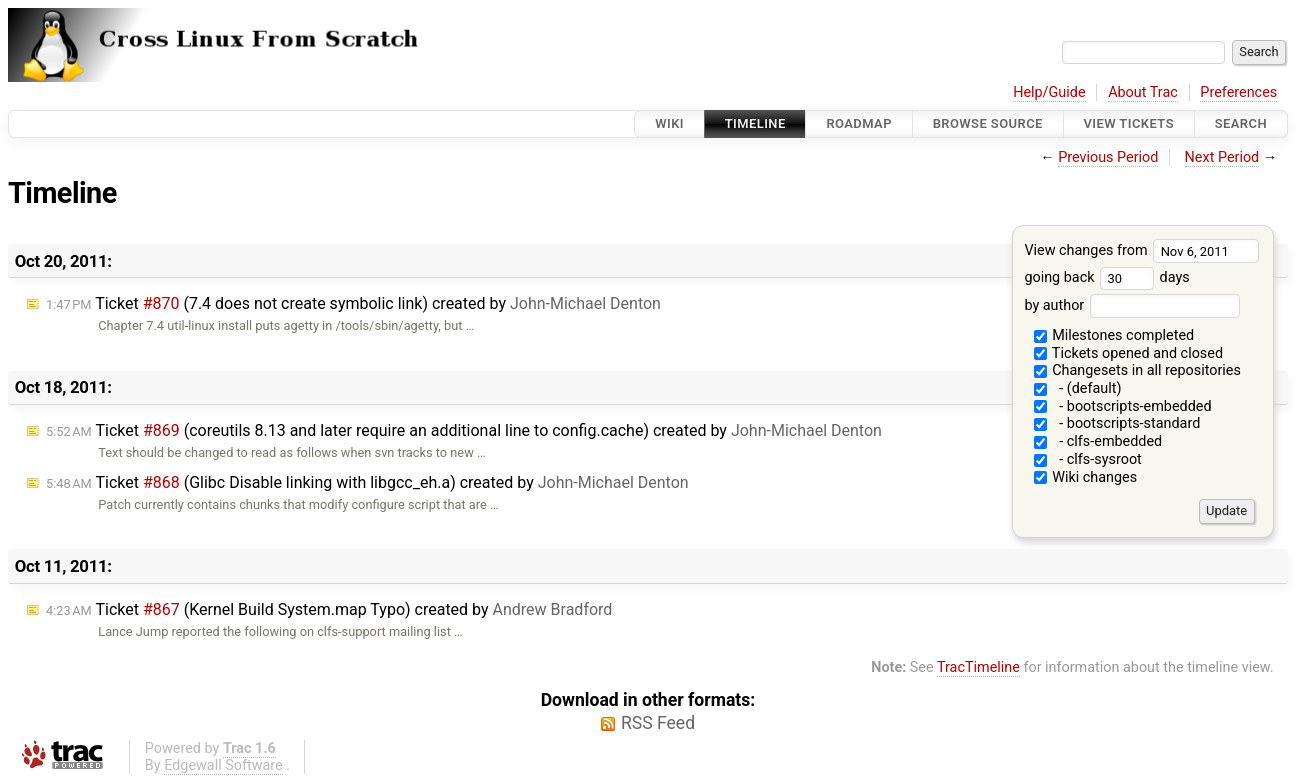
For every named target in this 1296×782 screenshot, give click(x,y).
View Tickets (1129, 123)
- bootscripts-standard (1117, 423)
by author (1131, 305)
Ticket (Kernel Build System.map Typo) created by (329, 609)
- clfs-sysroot (1088, 459)
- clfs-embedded (1098, 441)
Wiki (669, 123)
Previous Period (1108, 157)
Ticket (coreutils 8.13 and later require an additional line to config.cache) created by (464, 430)
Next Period (1222, 157)
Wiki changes (1086, 477)
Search (1241, 123)
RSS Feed (658, 723)
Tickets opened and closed (1128, 353)
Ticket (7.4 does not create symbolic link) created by (353, 303)
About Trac (1143, 92)
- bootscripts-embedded (1123, 406)
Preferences (1238, 92)
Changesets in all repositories (1137, 370)
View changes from (1141, 250)
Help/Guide (1049, 92)
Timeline (755, 123)
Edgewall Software (223, 765)
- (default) (1078, 388)
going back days (1106, 277)
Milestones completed (1114, 335)
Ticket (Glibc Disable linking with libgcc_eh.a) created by (367, 482)
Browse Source (988, 123)
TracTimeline (978, 667)
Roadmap (859, 123)
